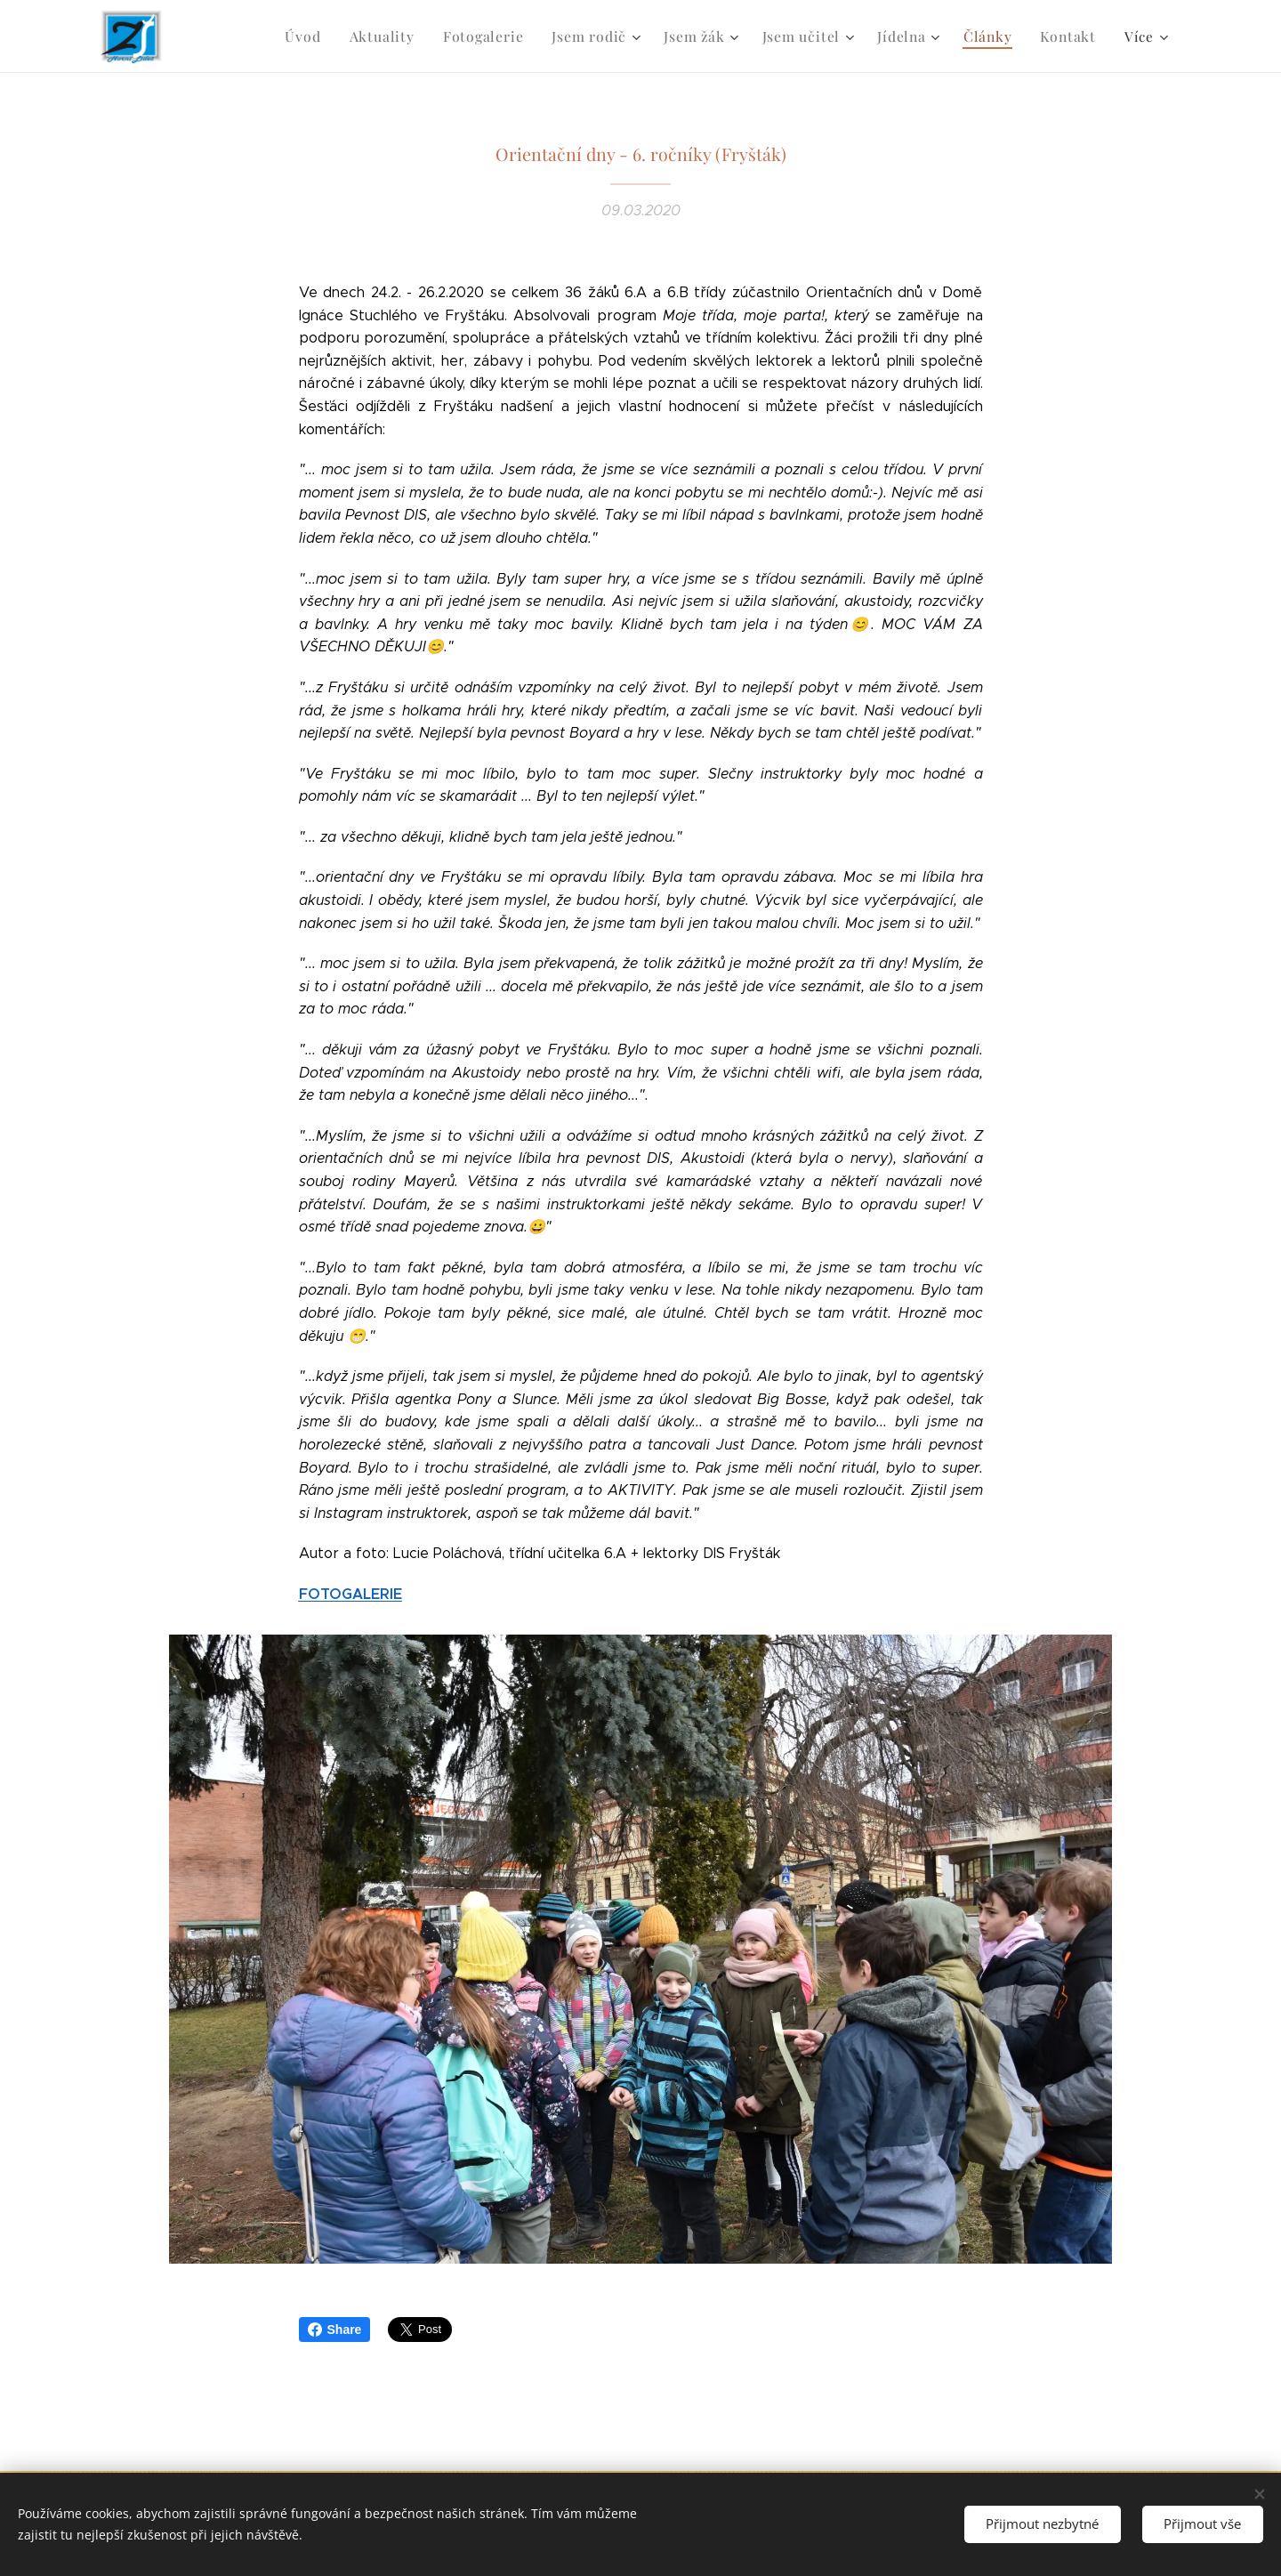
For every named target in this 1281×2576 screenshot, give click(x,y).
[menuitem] (329, 36)
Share (335, 2329)
